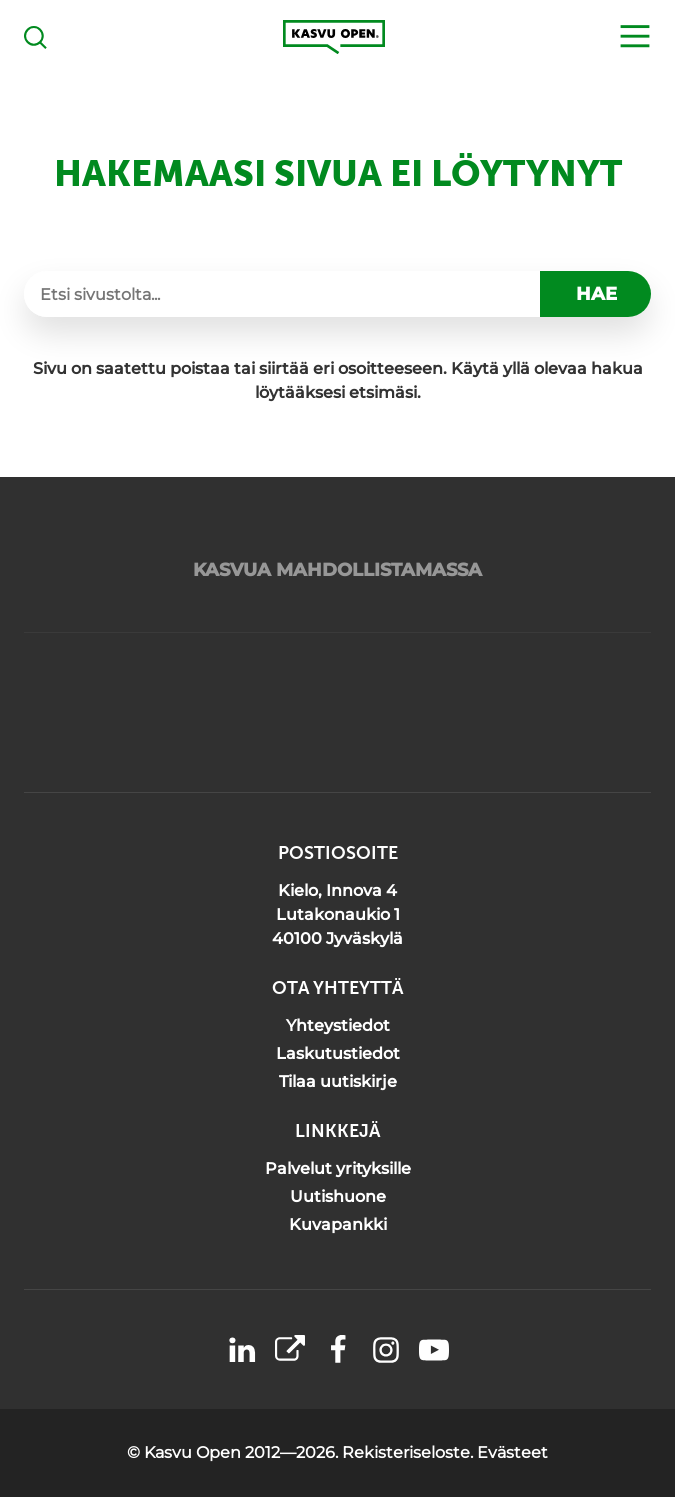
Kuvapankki (338, 1224)
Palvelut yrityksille (338, 1168)
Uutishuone (338, 1196)
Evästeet (512, 1452)
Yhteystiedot (338, 1025)
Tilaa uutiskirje (338, 1081)
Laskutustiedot (338, 1053)
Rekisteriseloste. (409, 1452)
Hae (596, 294)
